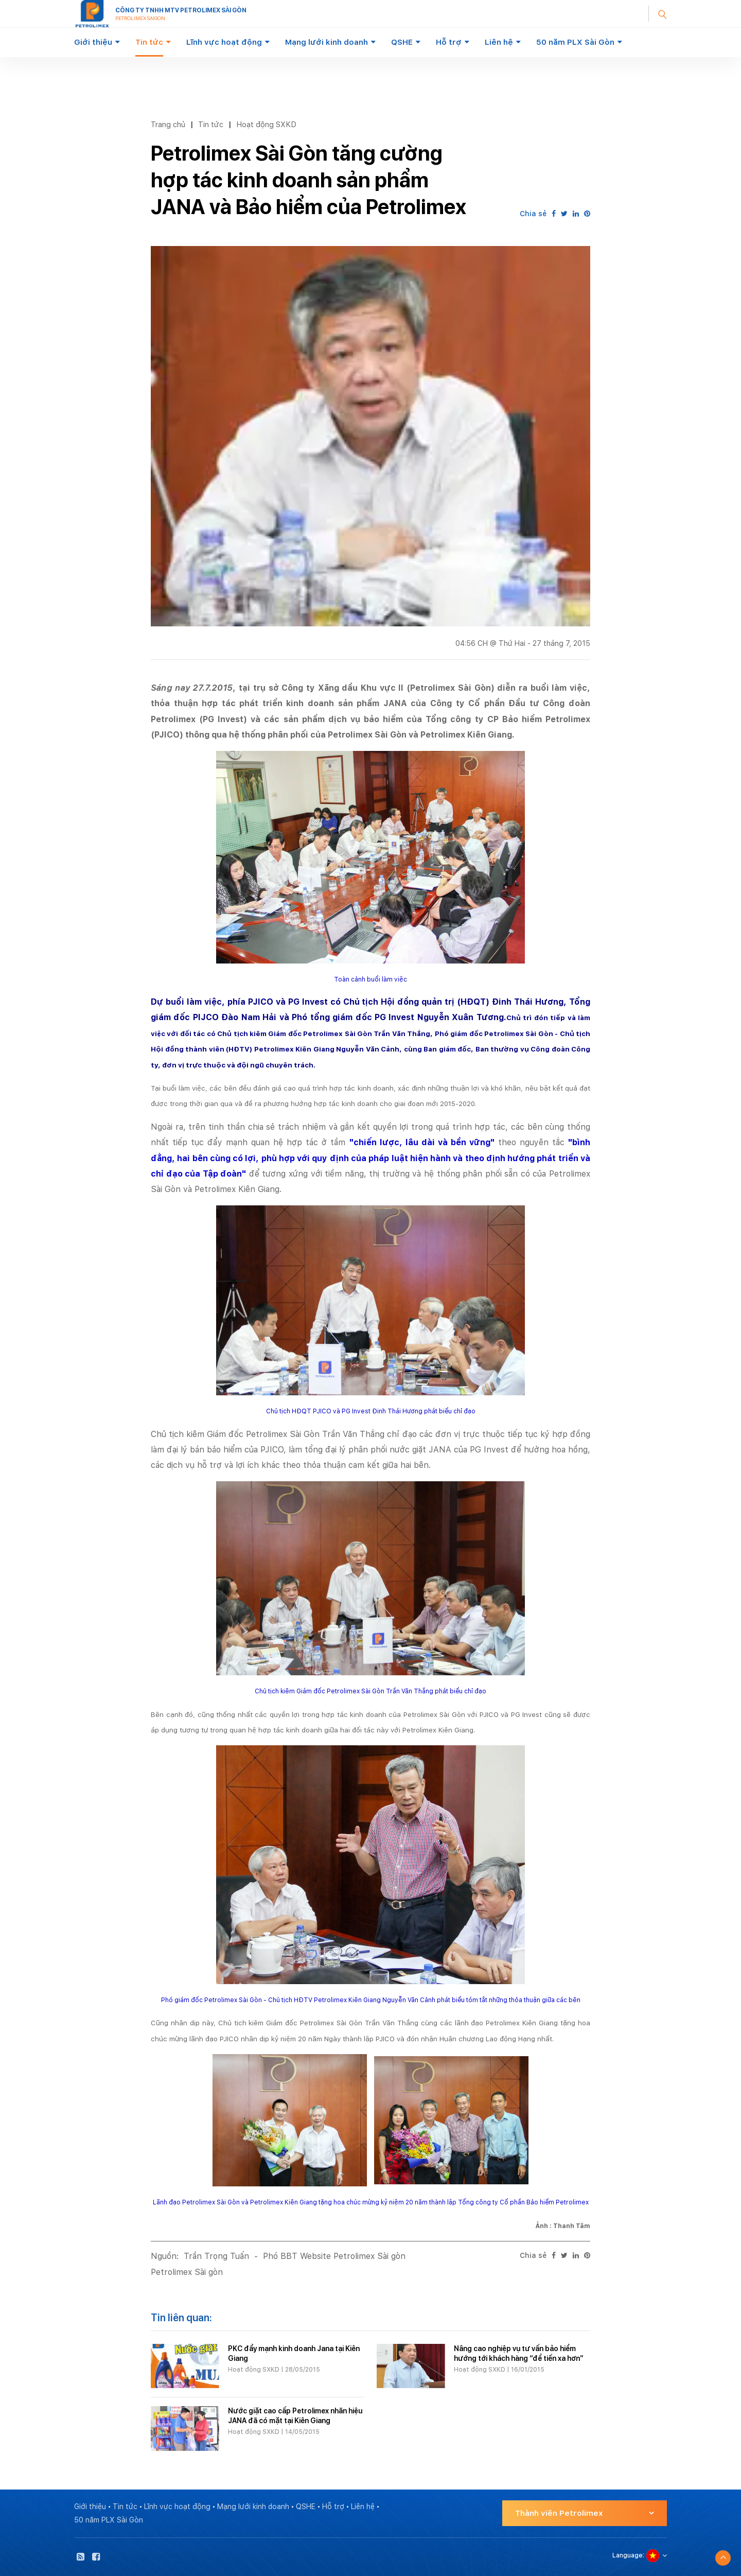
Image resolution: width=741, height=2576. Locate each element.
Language (627, 2555)
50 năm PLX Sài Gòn (575, 42)
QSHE (402, 42)
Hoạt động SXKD (266, 124)
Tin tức (149, 42)
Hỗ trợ (449, 42)
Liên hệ (499, 42)
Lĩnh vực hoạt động (224, 42)
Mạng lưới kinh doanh (326, 42)
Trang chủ (168, 124)
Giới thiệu (93, 42)
